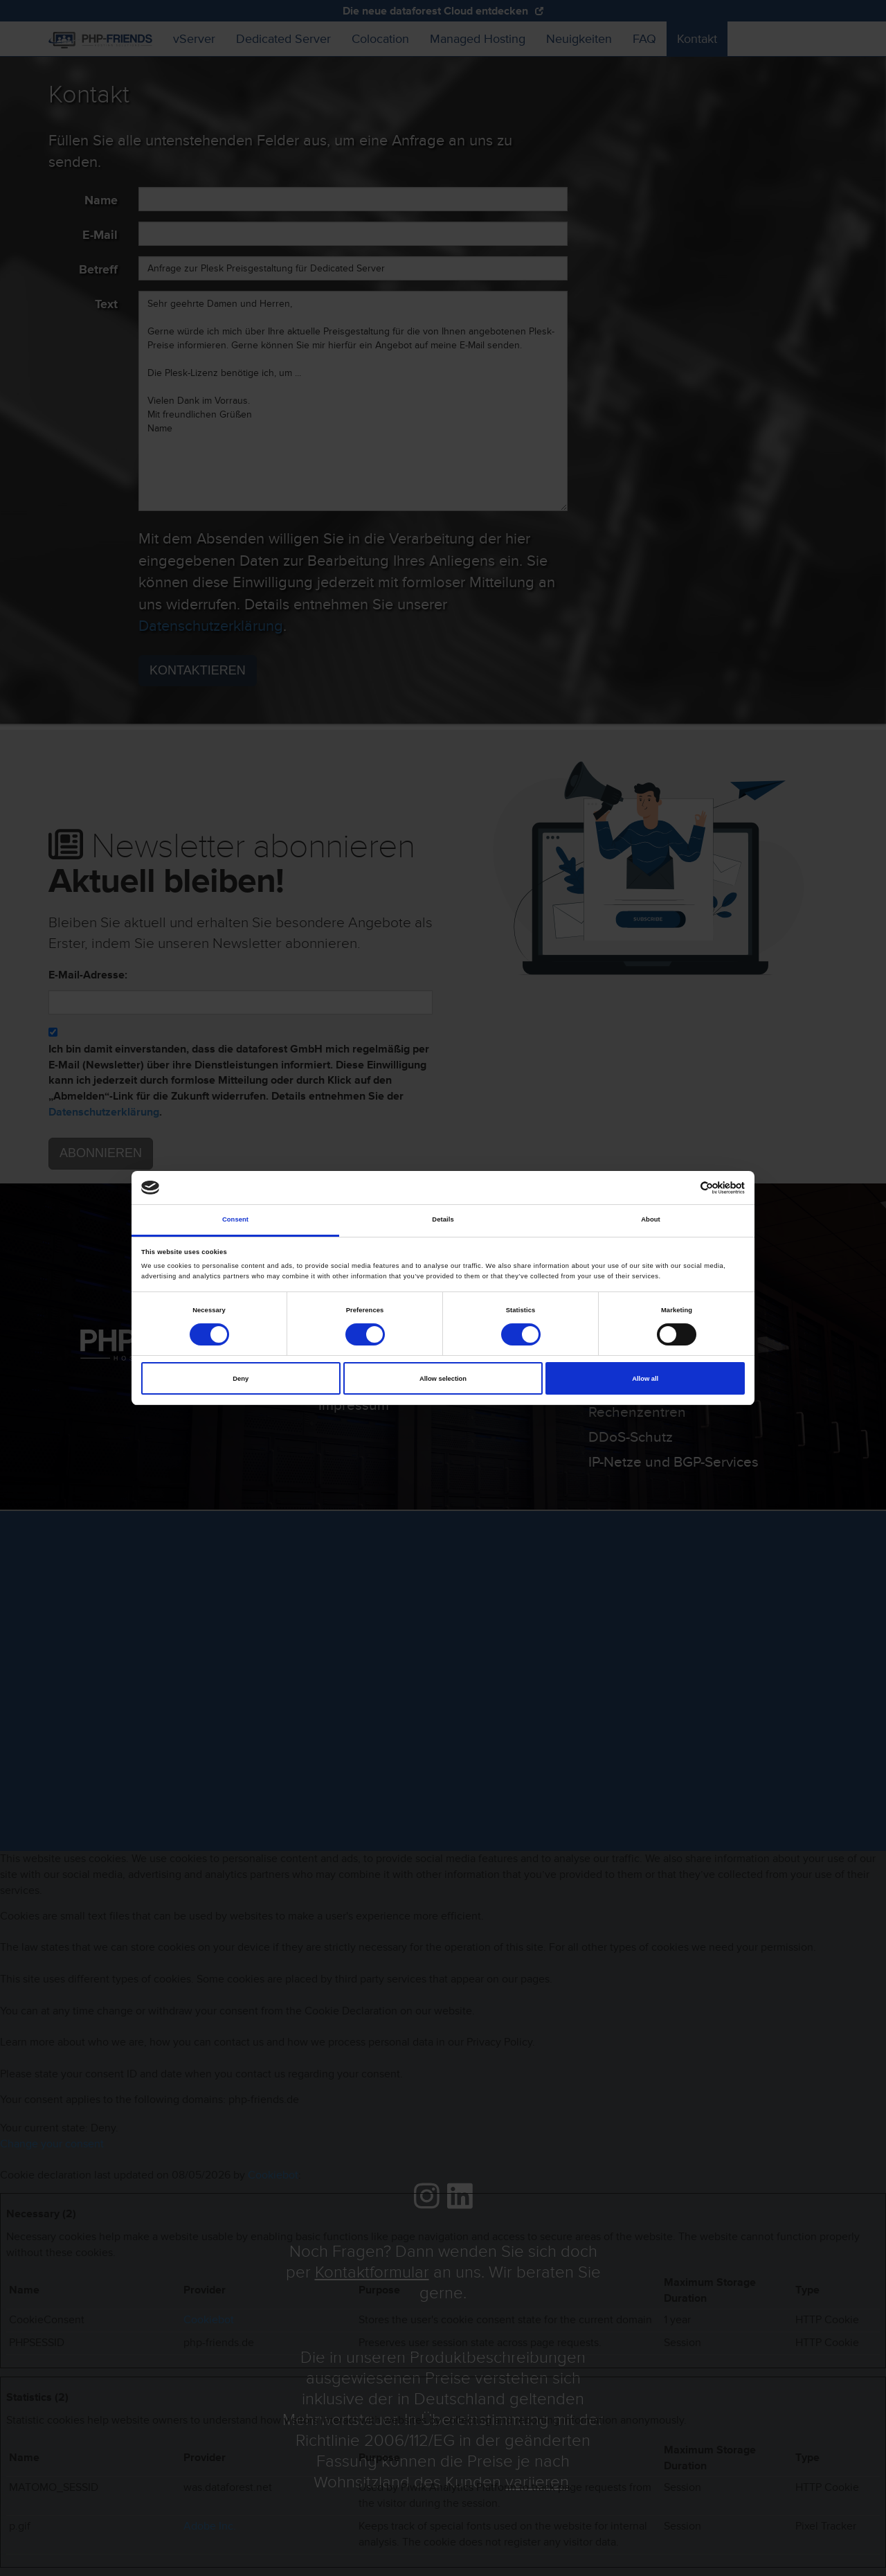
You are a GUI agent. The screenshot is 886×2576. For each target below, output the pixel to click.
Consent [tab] (235, 1219)
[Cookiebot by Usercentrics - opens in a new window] (684, 1188)
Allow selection (443, 1378)
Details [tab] (442, 1219)
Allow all (645, 1378)
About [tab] (650, 1219)
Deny (240, 1378)
